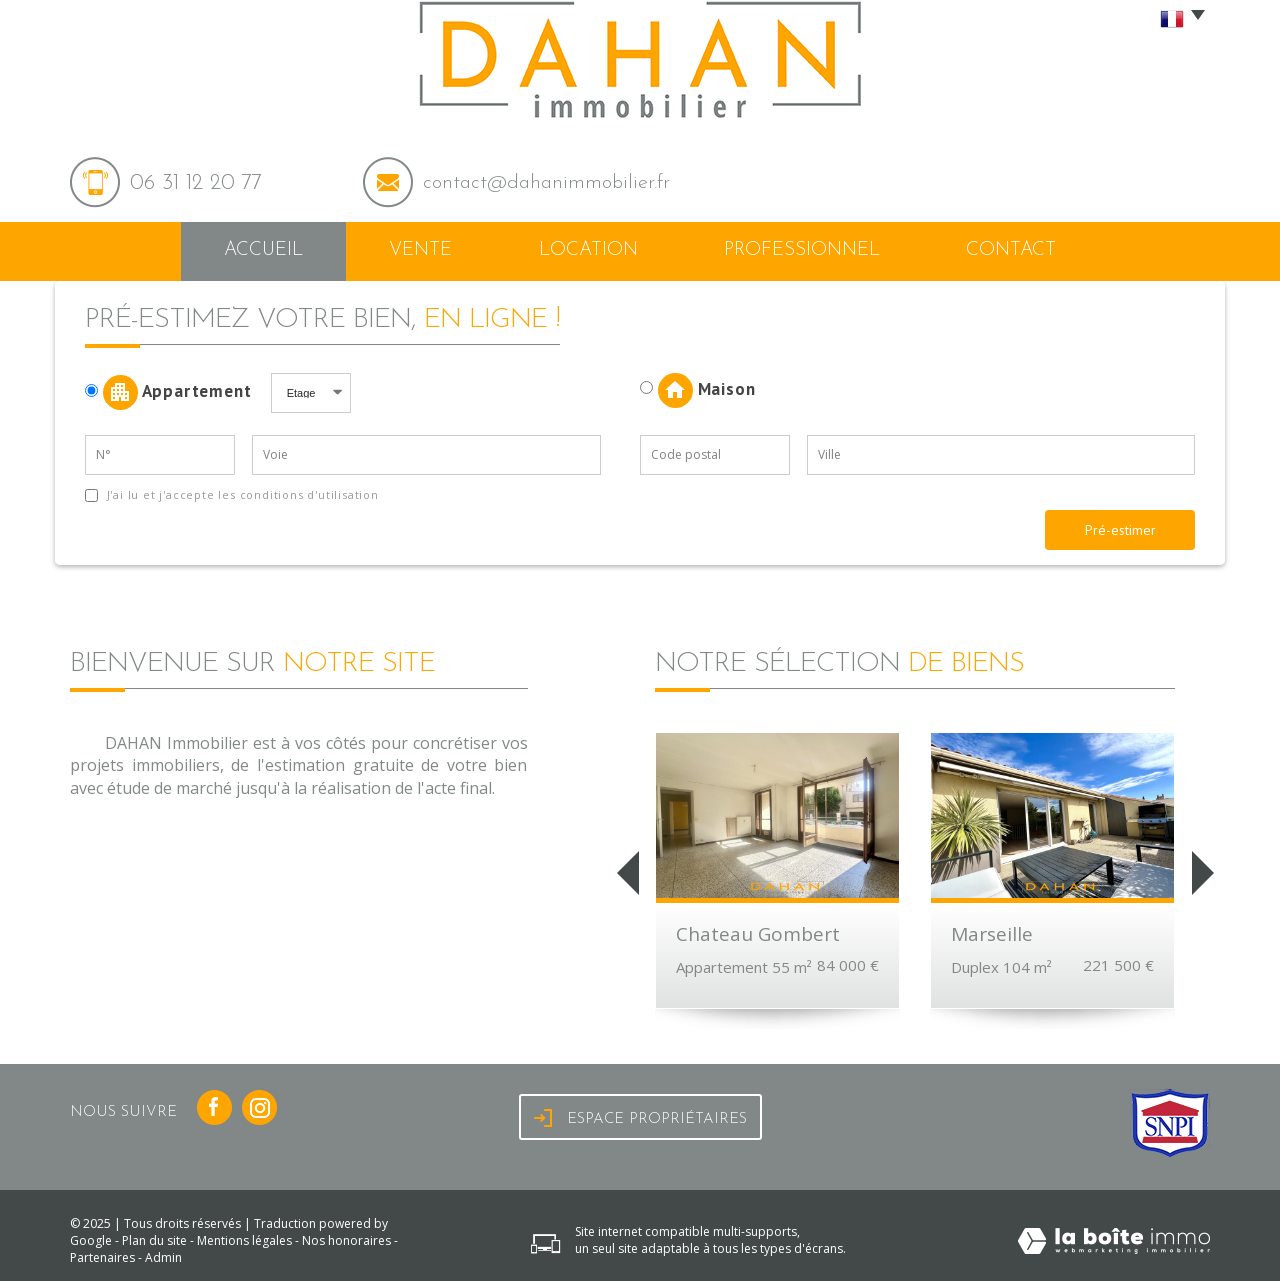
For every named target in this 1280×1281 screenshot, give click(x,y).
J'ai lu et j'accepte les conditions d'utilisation (241, 494)
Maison (697, 390)
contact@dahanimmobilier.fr (546, 183)
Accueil (263, 250)
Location (588, 250)
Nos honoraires (346, 1240)
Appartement (175, 392)
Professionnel (802, 250)
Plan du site (154, 1240)
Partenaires (102, 1257)
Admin (163, 1257)
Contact (1011, 250)
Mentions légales (244, 1240)
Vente (420, 250)
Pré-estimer (1120, 530)
